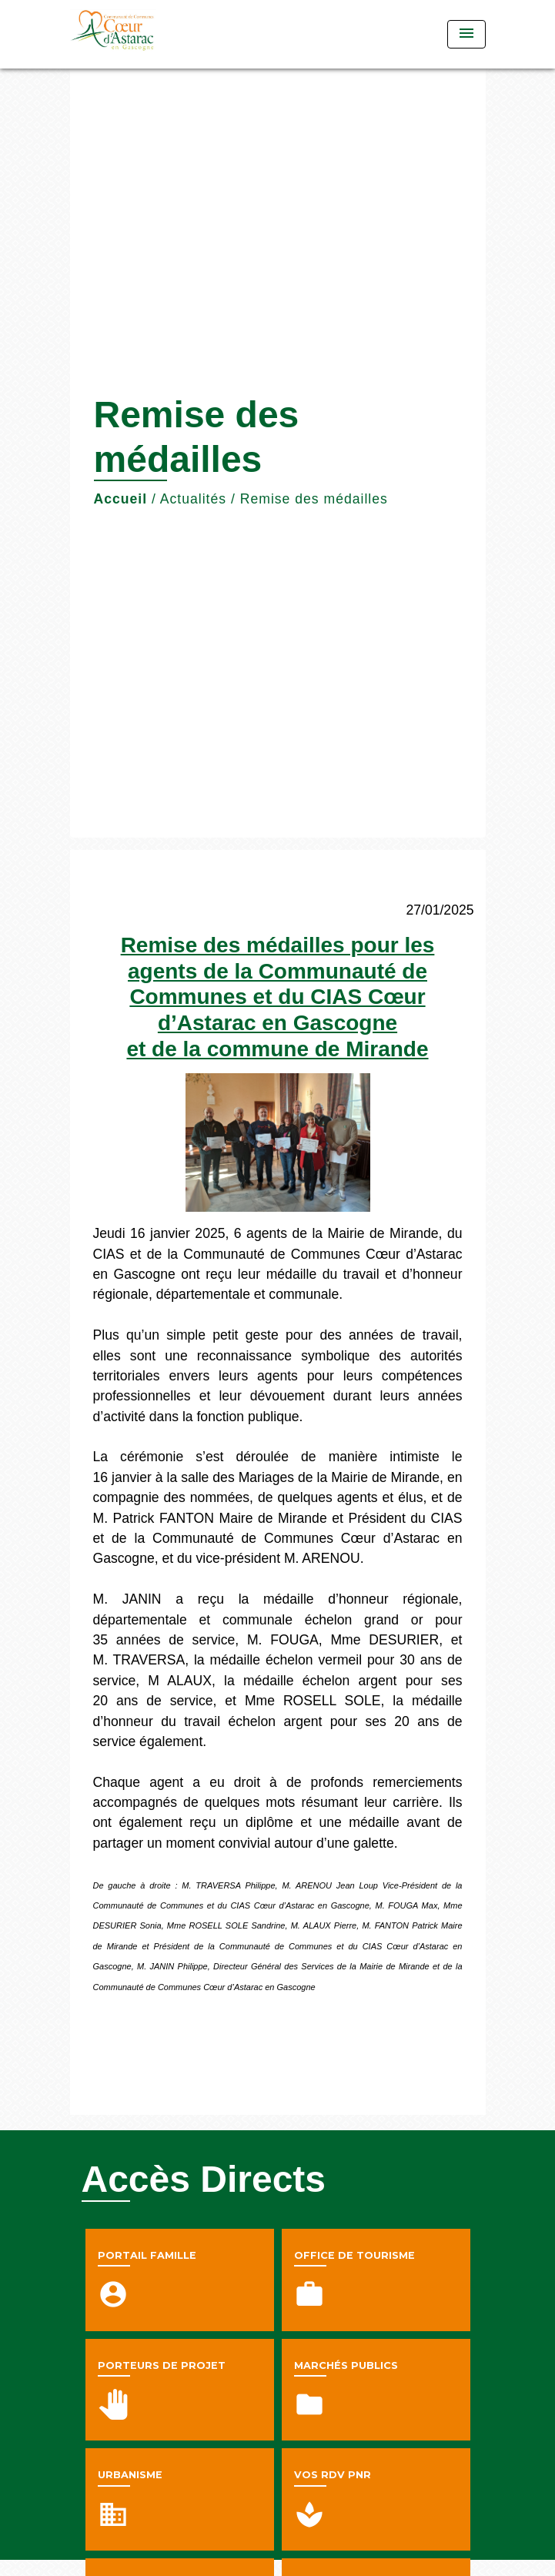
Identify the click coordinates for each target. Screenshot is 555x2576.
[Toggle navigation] (466, 34)
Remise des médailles (314, 499)
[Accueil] (128, 34)
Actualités (193, 499)
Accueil (121, 499)
